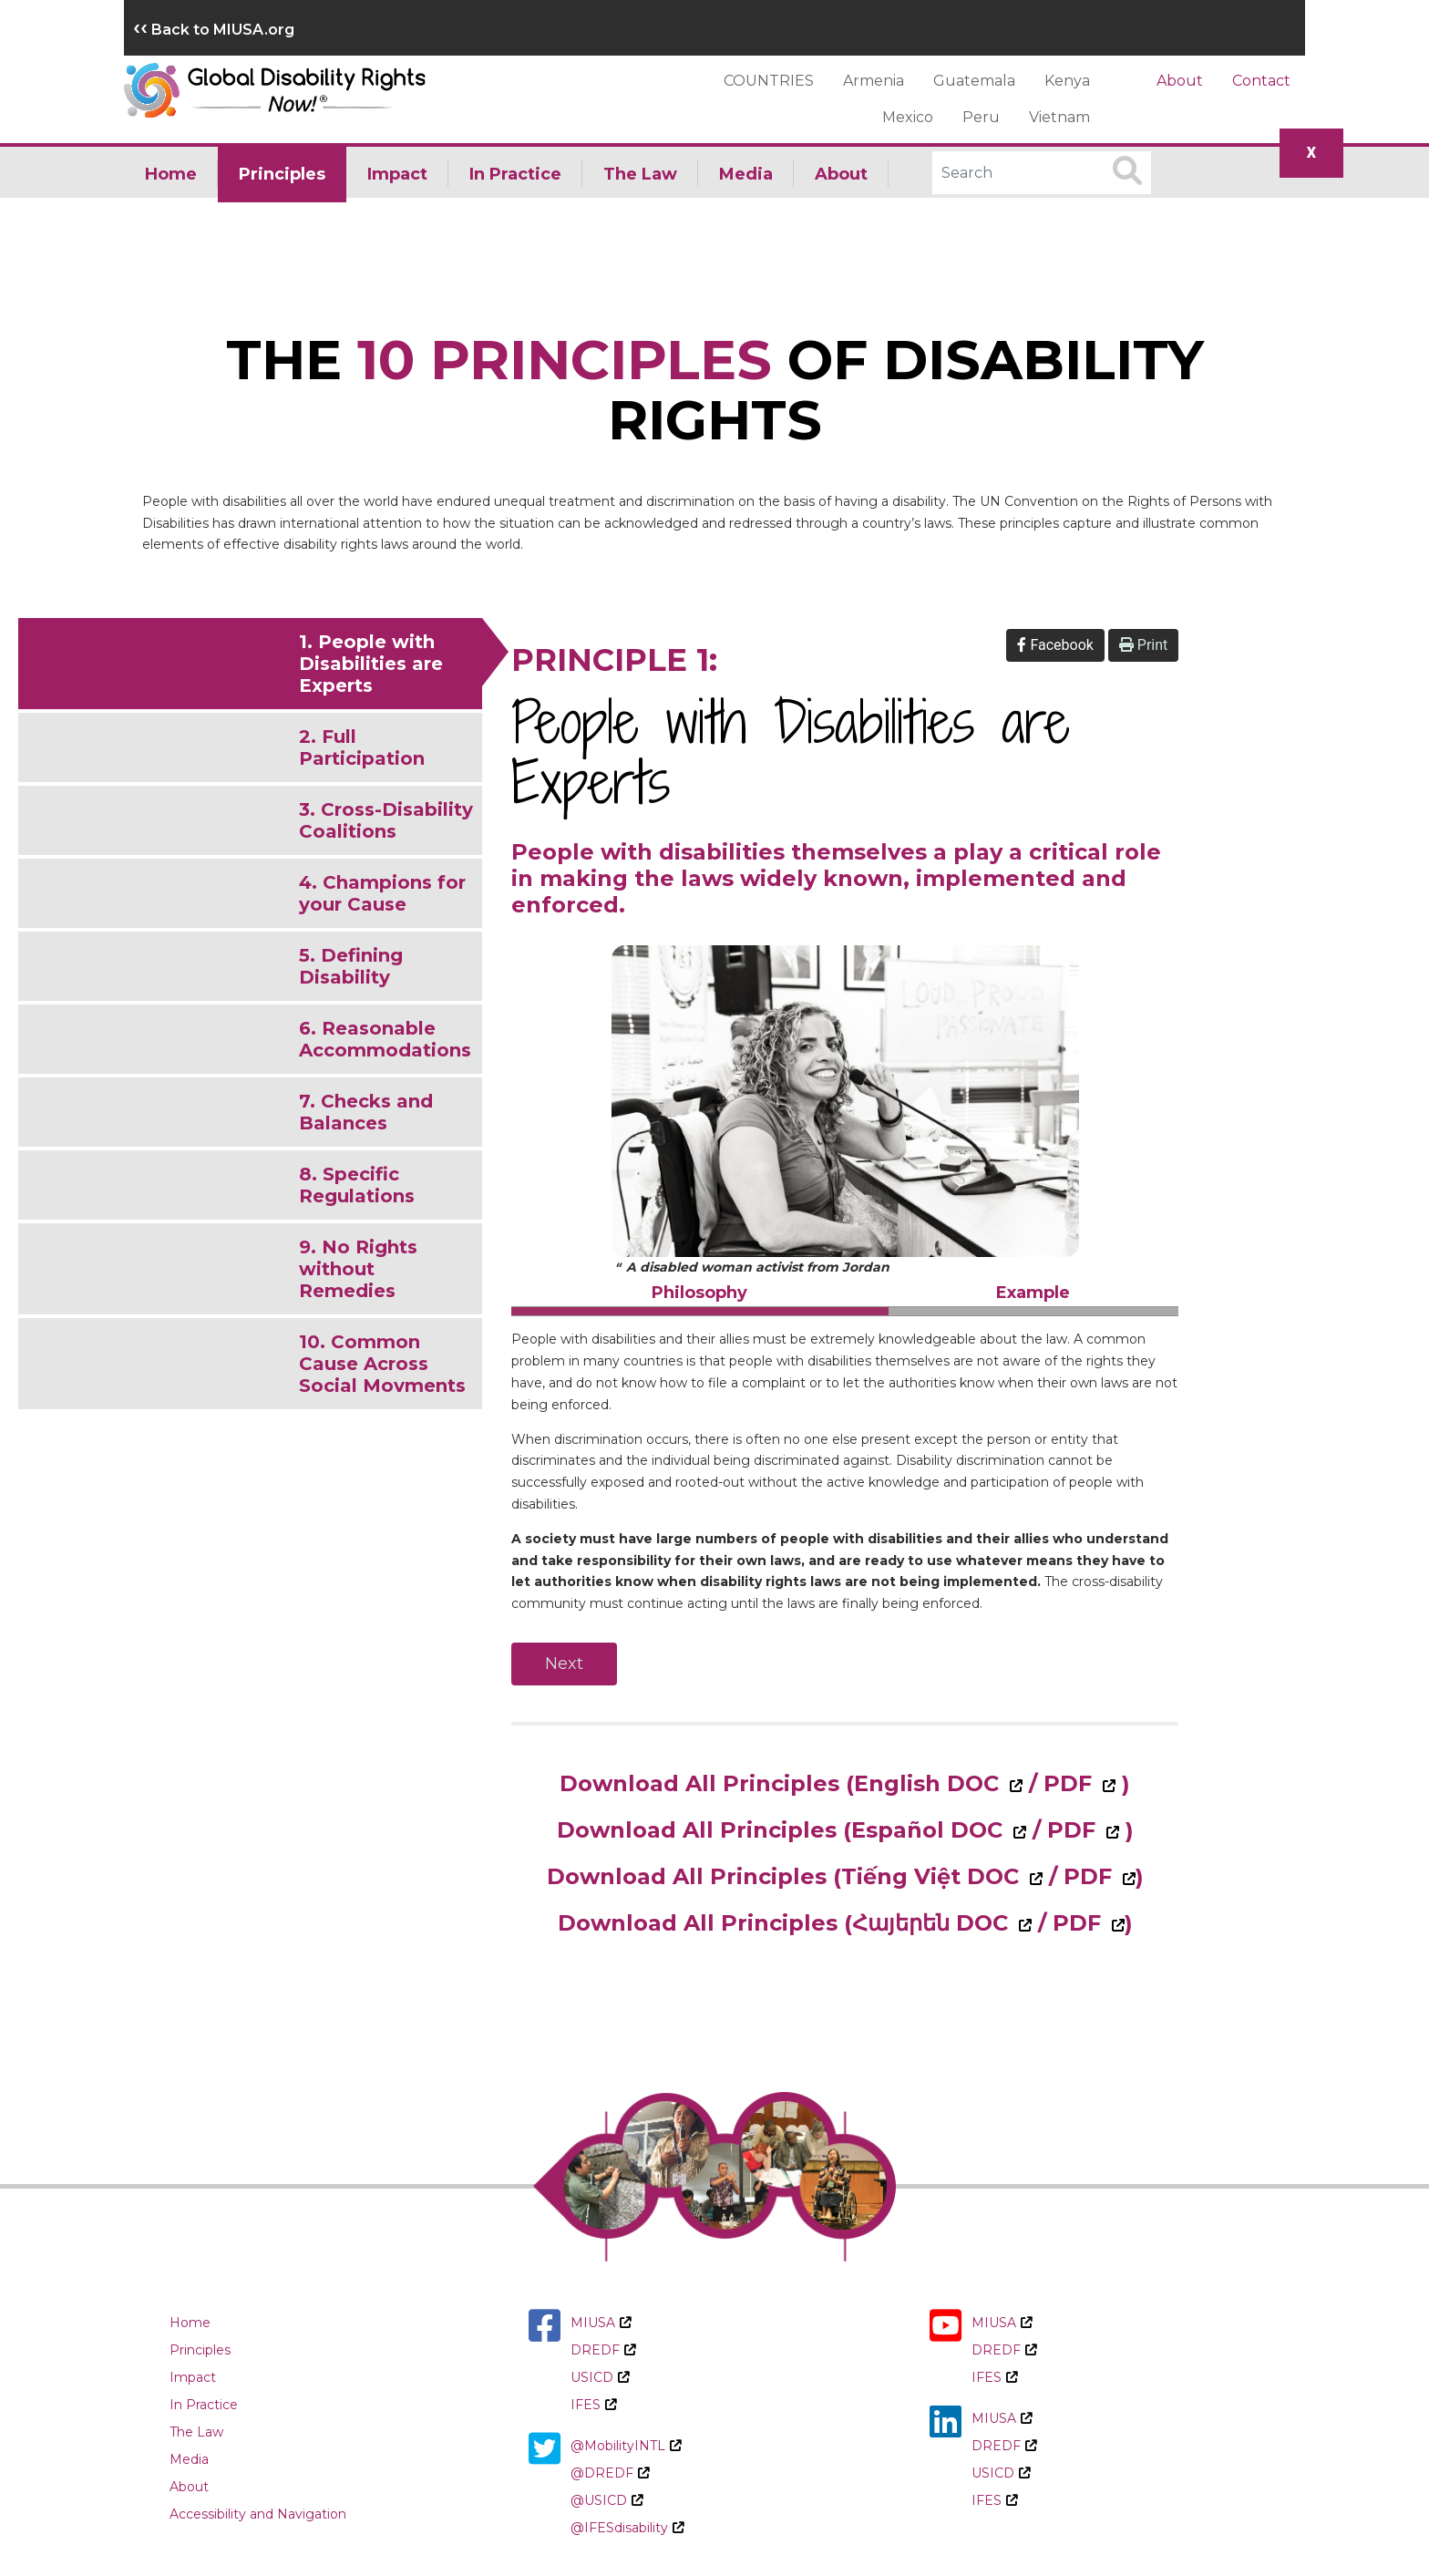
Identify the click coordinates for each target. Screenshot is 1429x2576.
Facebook (1055, 645)
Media (746, 174)
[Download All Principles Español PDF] (1110, 1830)
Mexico (907, 117)
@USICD (607, 2500)
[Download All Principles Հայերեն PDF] (1116, 1923)
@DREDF (610, 2473)
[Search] (1041, 172)
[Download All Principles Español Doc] (988, 1830)
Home (171, 174)
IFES (593, 2404)
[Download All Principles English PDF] (1106, 1783)
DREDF (603, 2350)
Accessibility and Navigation (258, 2514)
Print (1143, 645)
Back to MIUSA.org (213, 29)
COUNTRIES (769, 80)
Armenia (873, 80)
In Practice (515, 174)
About (1180, 80)
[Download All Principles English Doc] (985, 1783)
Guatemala (974, 80)
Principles (282, 174)
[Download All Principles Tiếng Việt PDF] (1127, 1876)
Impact (397, 174)
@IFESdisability (627, 2527)
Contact (1261, 80)
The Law (640, 174)
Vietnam (1059, 117)
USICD (600, 2377)
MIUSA (601, 2322)
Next (564, 1664)
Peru (981, 117)
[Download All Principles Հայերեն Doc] (994, 1923)
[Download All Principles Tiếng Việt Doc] (1005, 1876)
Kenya (1067, 80)
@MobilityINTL (626, 2445)
